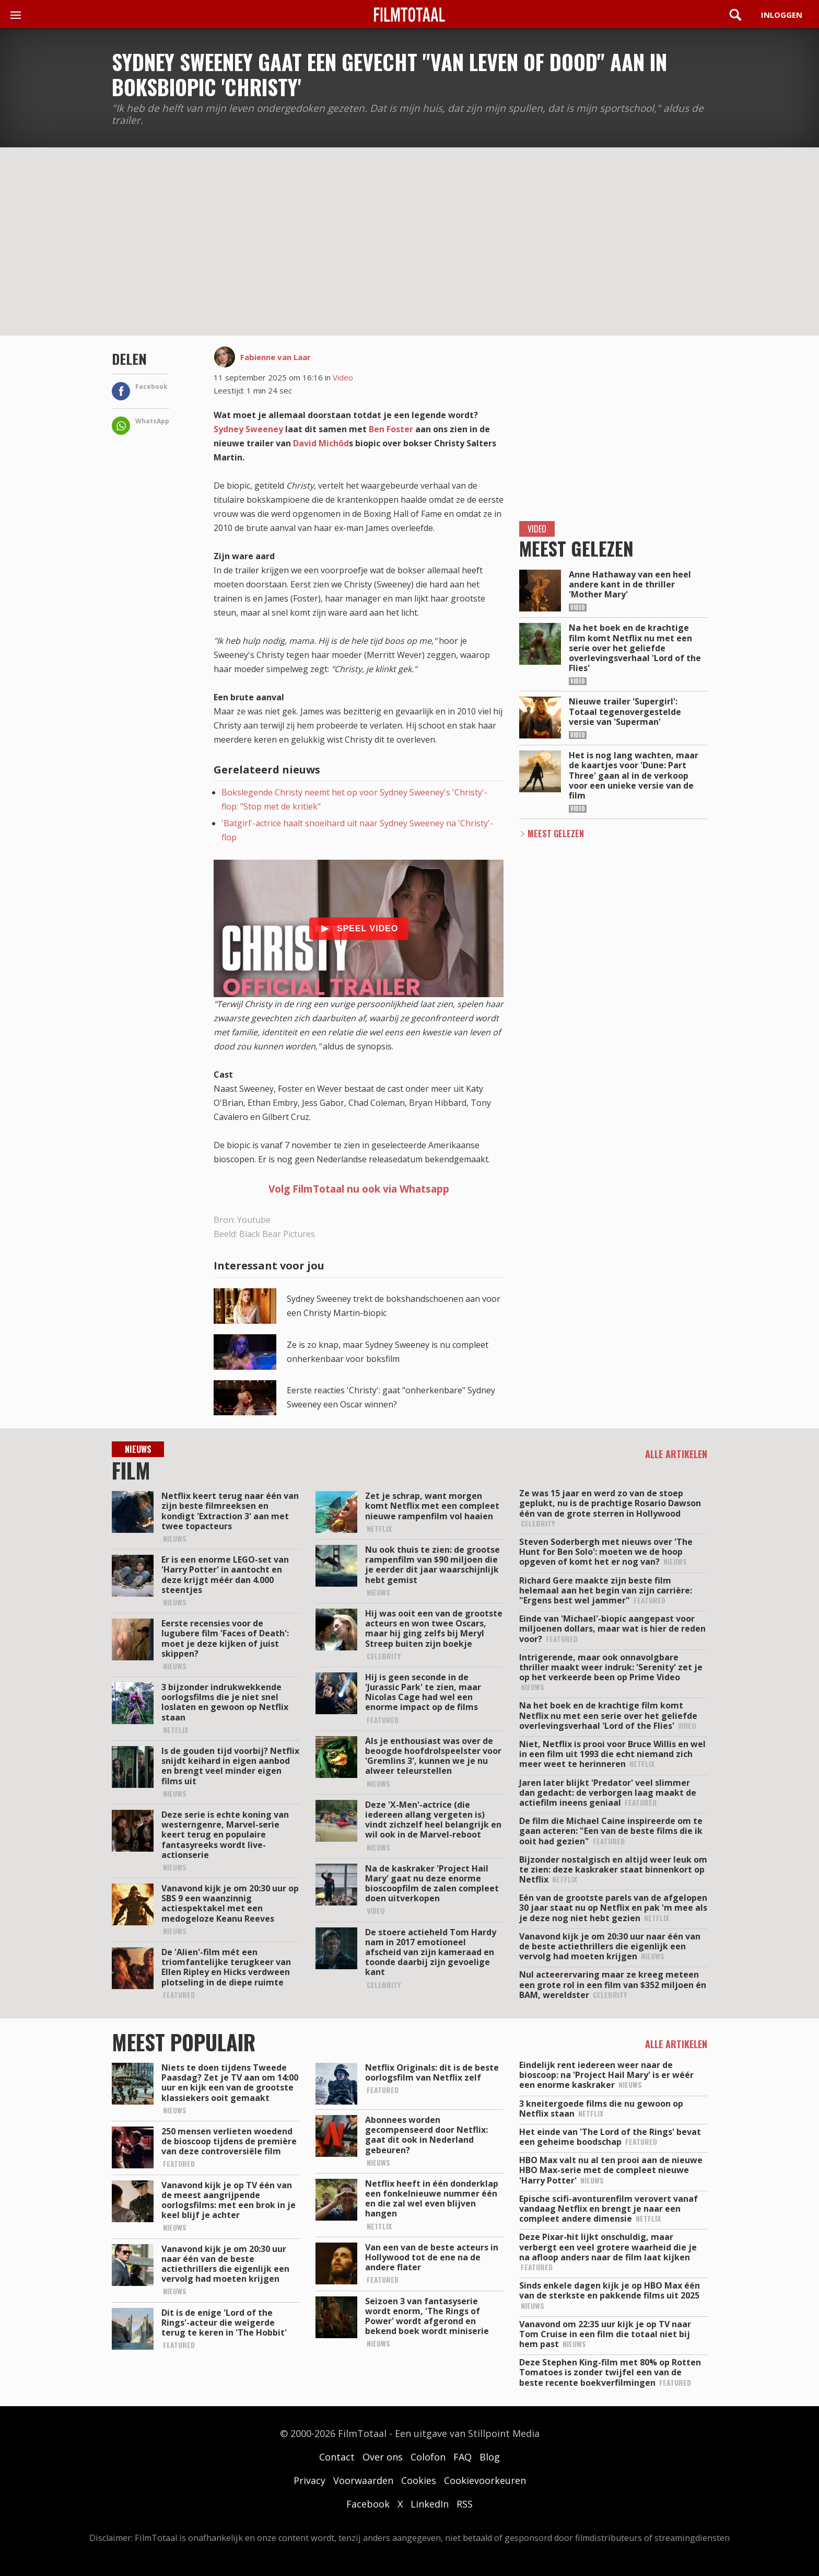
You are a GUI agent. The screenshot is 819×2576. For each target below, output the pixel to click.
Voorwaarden (363, 2480)
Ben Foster (391, 429)
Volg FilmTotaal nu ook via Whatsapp (358, 1189)
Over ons (382, 2457)
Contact (337, 2457)
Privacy (309, 2480)
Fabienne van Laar (275, 357)
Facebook (368, 2504)
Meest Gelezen (556, 833)
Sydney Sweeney (248, 429)
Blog (489, 2457)
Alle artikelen (676, 1454)
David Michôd (321, 443)
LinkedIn (430, 2504)
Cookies (418, 2480)
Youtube (254, 1220)
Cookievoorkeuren (485, 2480)
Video (343, 377)
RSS (465, 2504)
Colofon (428, 2457)
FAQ (462, 2457)
